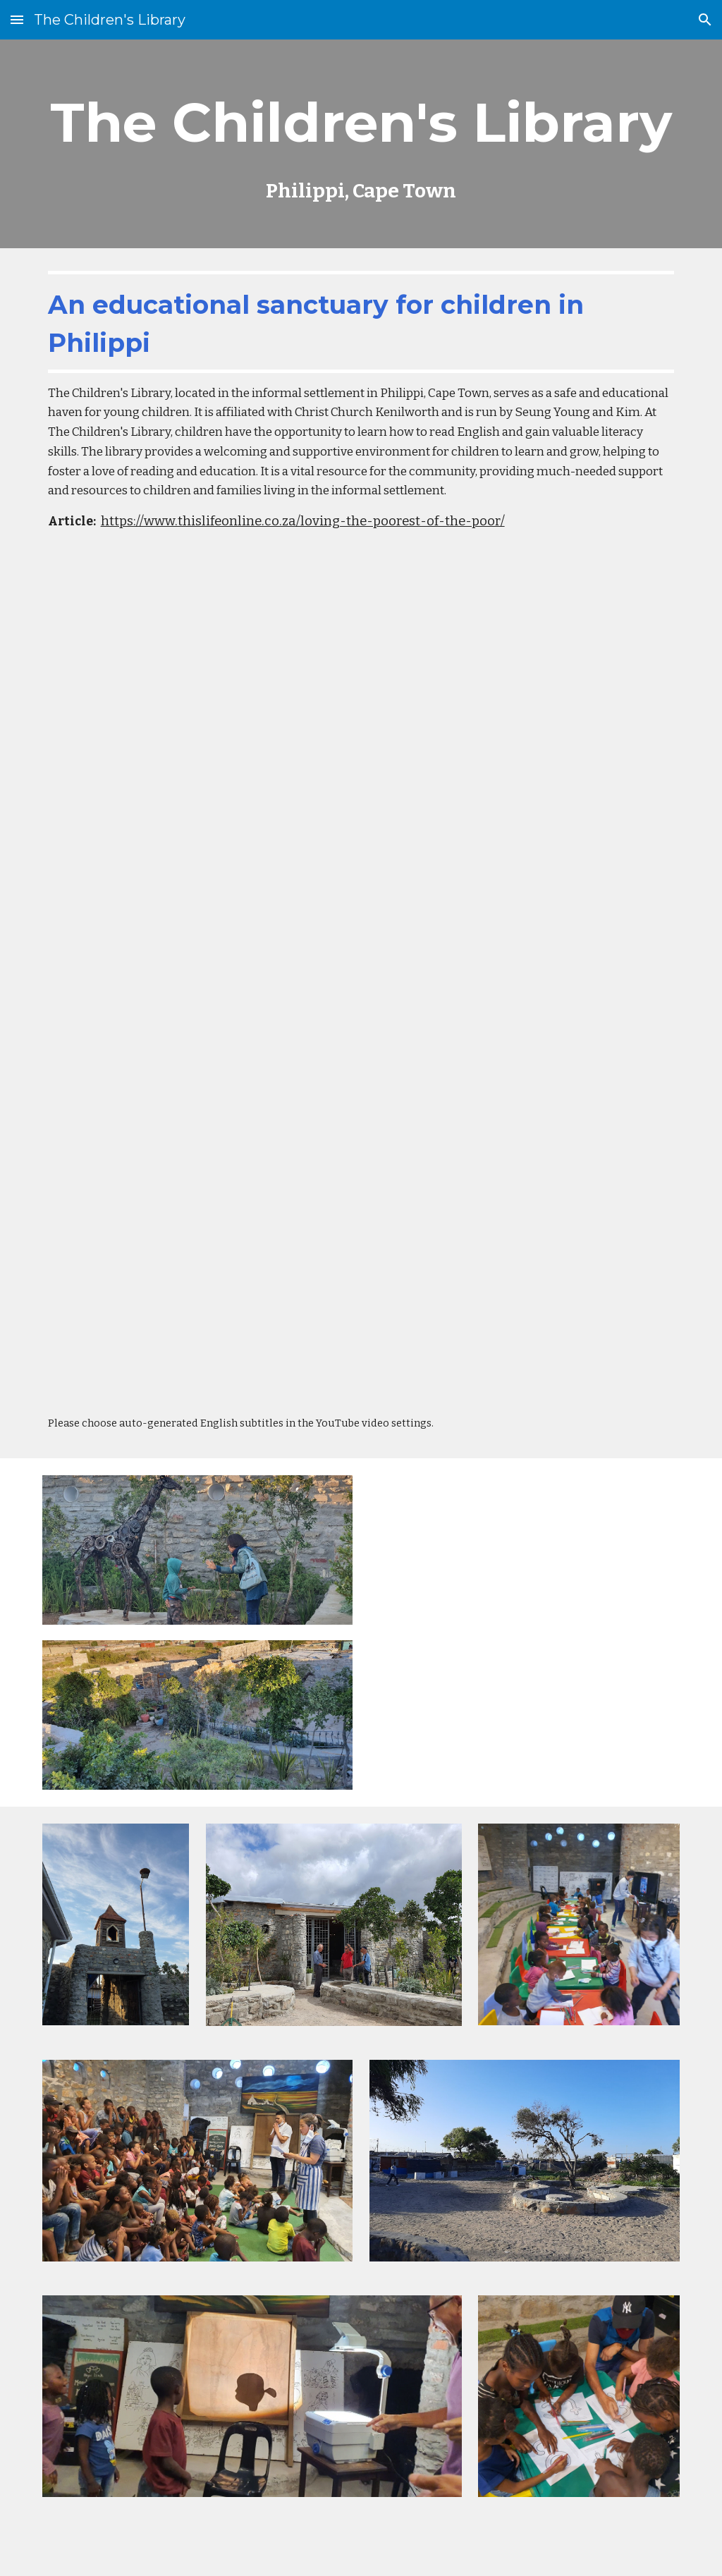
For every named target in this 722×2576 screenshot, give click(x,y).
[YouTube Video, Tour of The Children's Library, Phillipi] (524, 1632)
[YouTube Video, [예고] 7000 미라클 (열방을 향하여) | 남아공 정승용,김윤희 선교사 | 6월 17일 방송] (361, 1188)
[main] (361, 144)
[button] (17, 19)
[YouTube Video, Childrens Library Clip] (361, 764)
